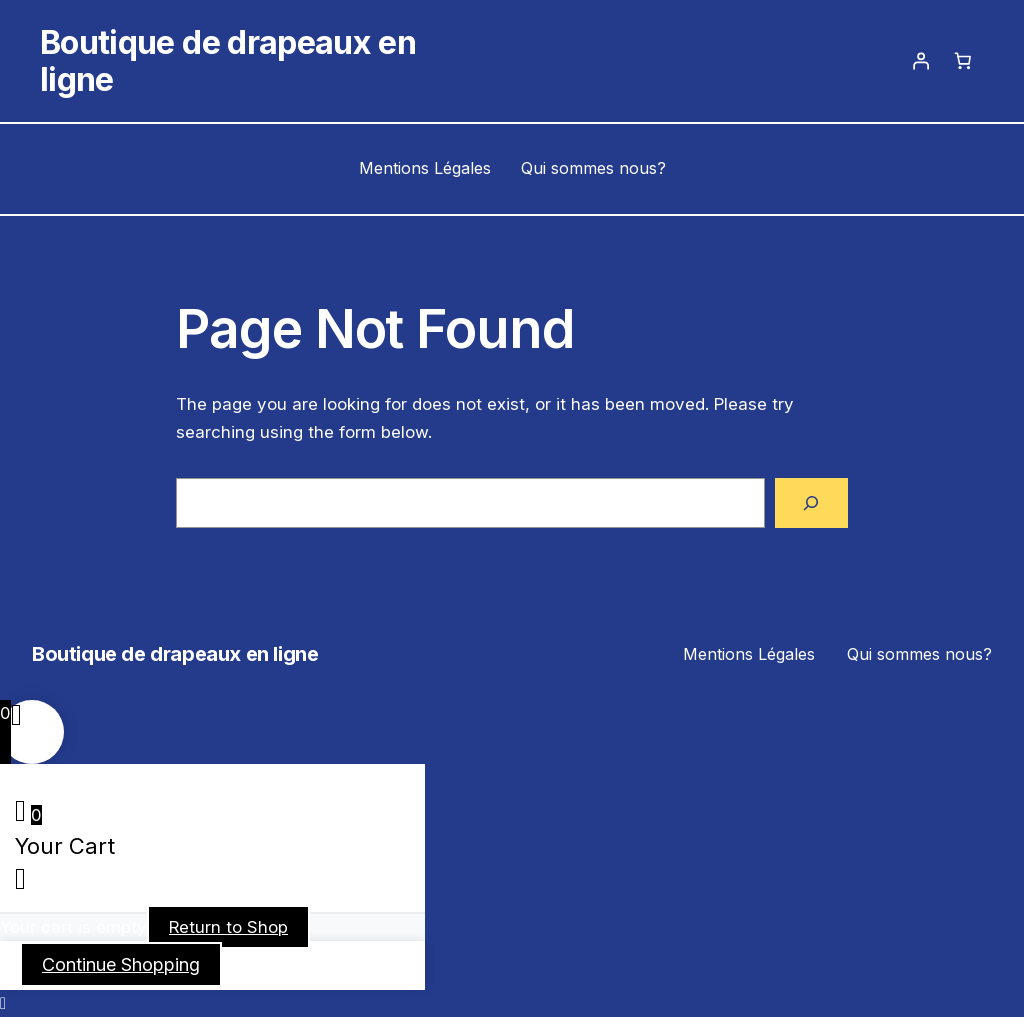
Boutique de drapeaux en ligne (228, 61)
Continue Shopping (121, 964)
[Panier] (963, 61)
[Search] (811, 503)
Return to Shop (228, 927)
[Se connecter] (920, 61)
